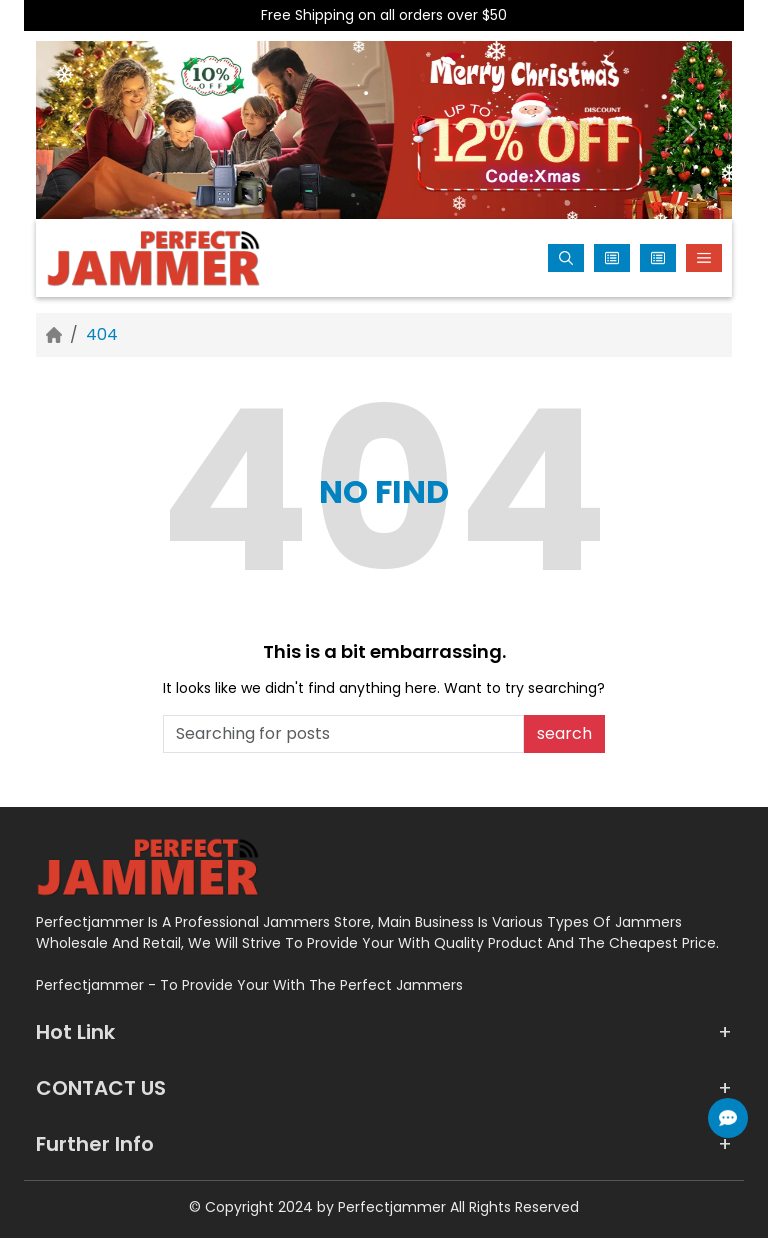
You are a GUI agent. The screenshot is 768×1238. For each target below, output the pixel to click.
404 (102, 334)
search (564, 733)
